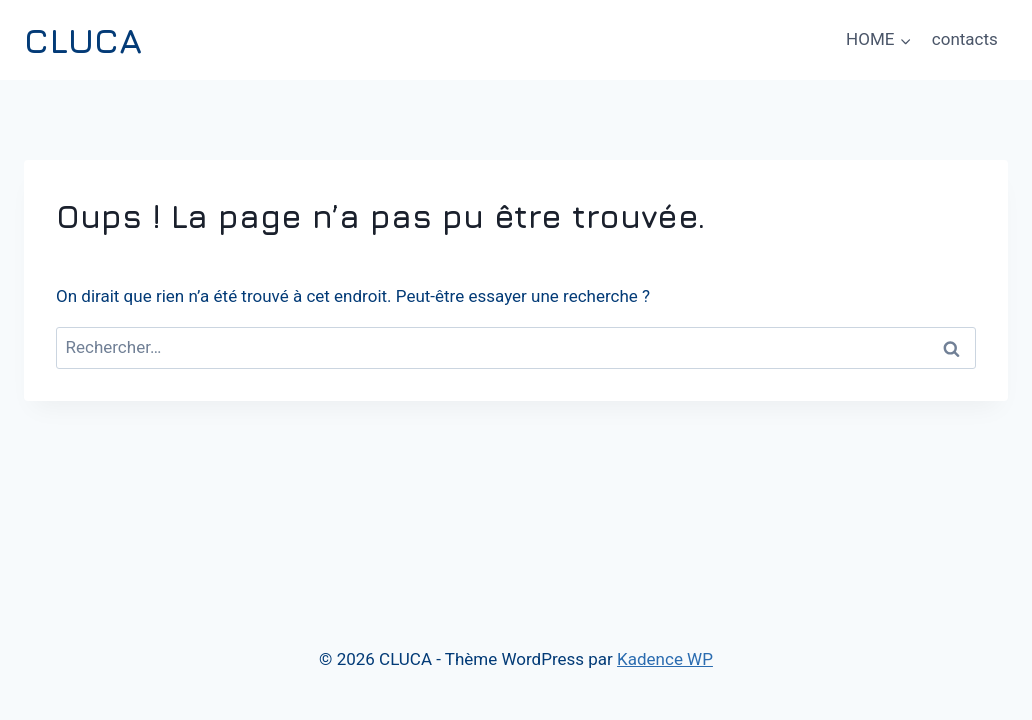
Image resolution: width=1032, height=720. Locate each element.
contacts (965, 39)
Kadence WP (665, 659)
